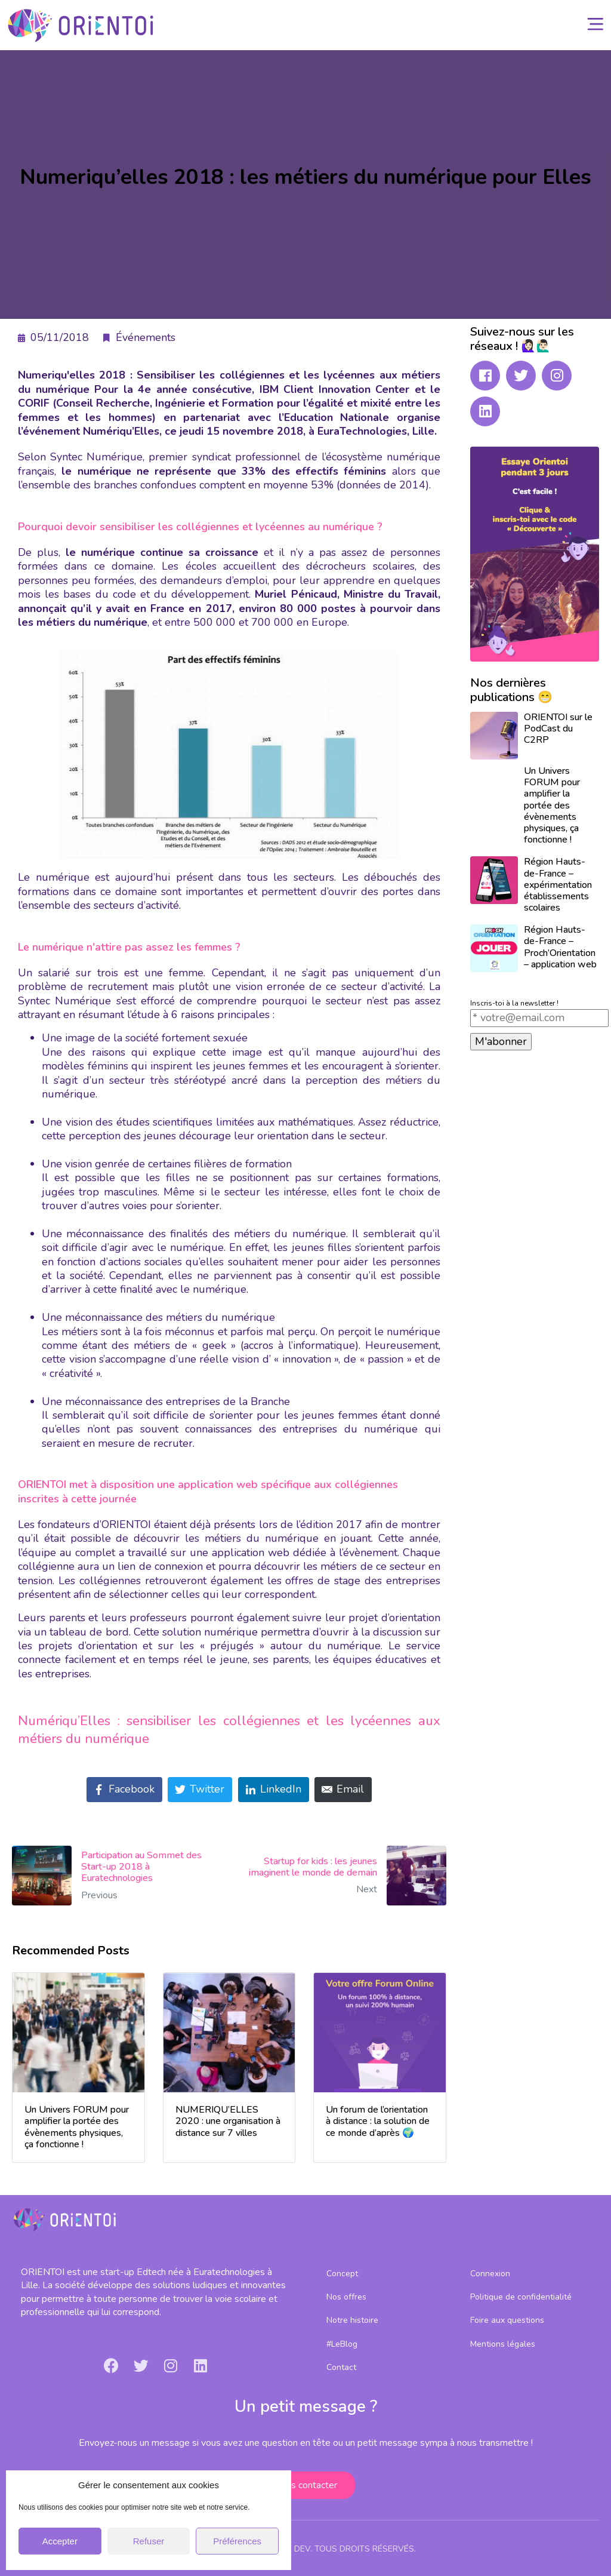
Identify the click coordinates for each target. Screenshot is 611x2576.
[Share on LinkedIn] (273, 1789)
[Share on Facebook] (124, 1789)
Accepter (60, 2541)
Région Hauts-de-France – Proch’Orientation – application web (560, 947)
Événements (145, 337)
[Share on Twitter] (200, 1789)
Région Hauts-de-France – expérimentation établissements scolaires (558, 884)
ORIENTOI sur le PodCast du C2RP (558, 728)
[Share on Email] (343, 1789)
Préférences (237, 2541)
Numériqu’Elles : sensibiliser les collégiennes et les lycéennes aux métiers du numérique (229, 1729)
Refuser (149, 2541)
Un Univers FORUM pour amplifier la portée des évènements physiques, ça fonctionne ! (552, 805)
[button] (305, 2485)
